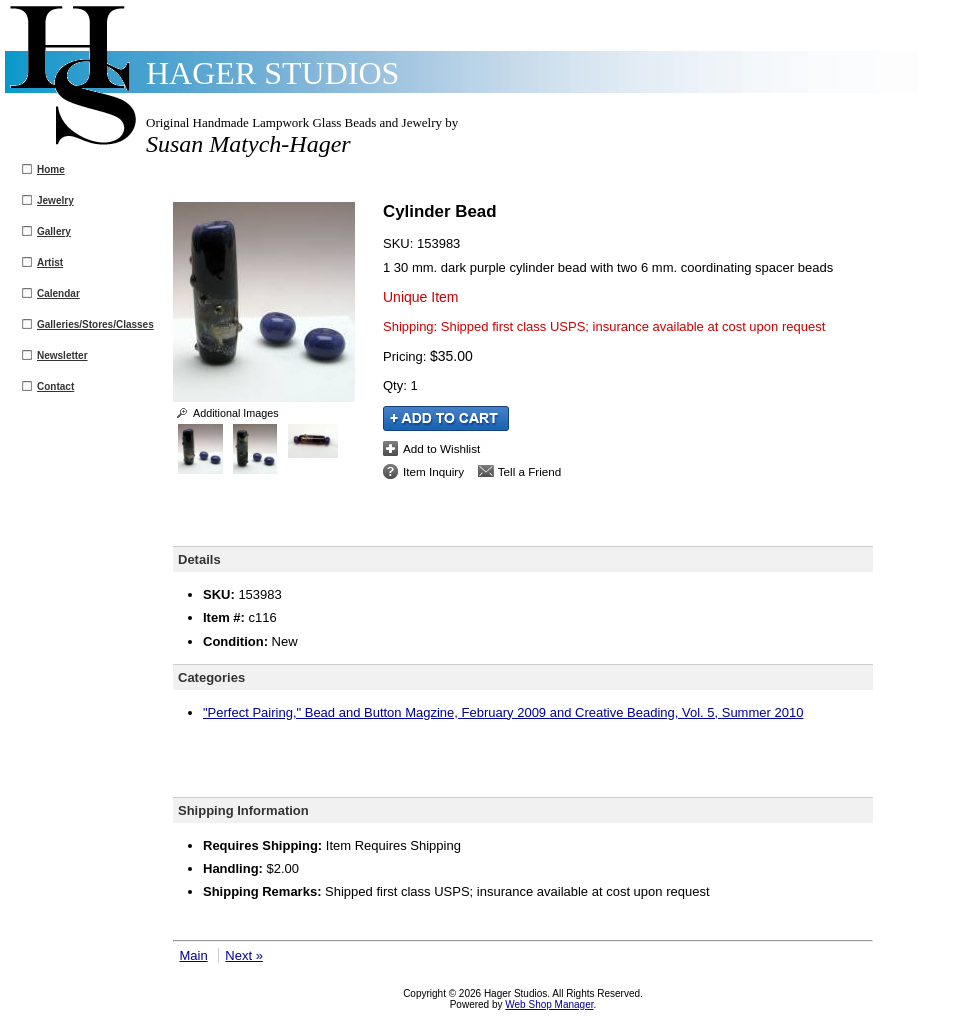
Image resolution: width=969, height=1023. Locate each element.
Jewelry (55, 200)
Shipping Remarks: (262, 891)
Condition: (235, 641)
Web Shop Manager (549, 1004)
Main (194, 955)
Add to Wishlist (441, 448)
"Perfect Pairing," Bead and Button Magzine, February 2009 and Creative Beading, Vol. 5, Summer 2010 (503, 712)
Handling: (233, 868)
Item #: (226, 617)
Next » (244, 955)
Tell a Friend (530, 471)
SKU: (400, 243)
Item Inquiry (433, 471)
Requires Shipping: (262, 845)
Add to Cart (446, 418)
